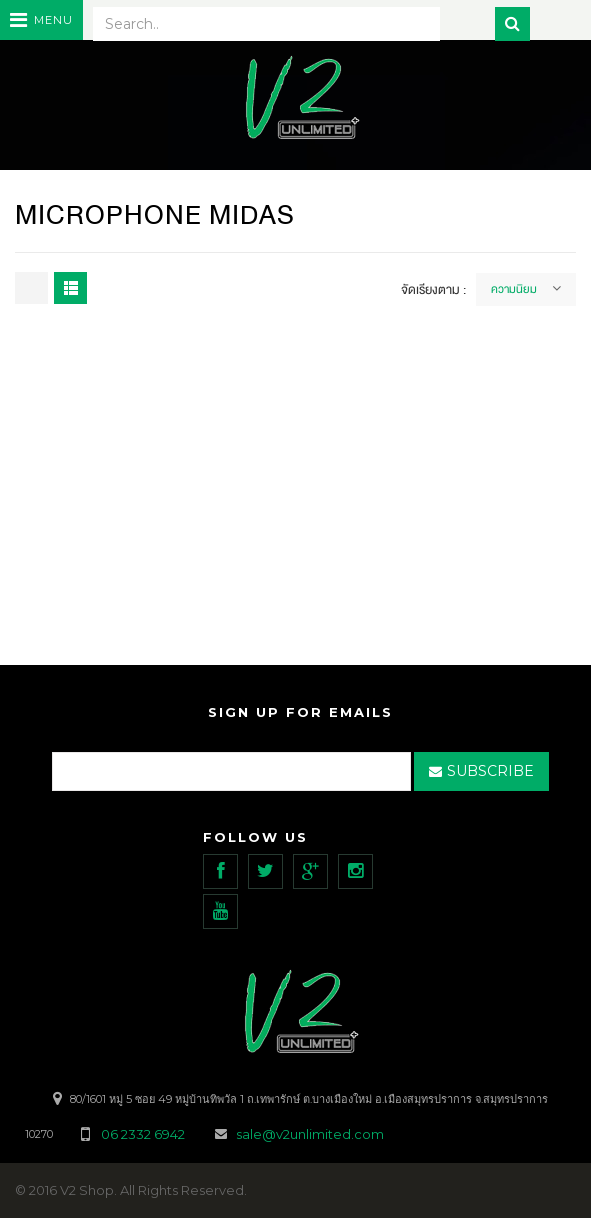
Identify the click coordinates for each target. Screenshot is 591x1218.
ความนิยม (514, 289)
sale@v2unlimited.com (310, 1134)
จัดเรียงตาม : (433, 290)
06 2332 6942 (144, 1134)
